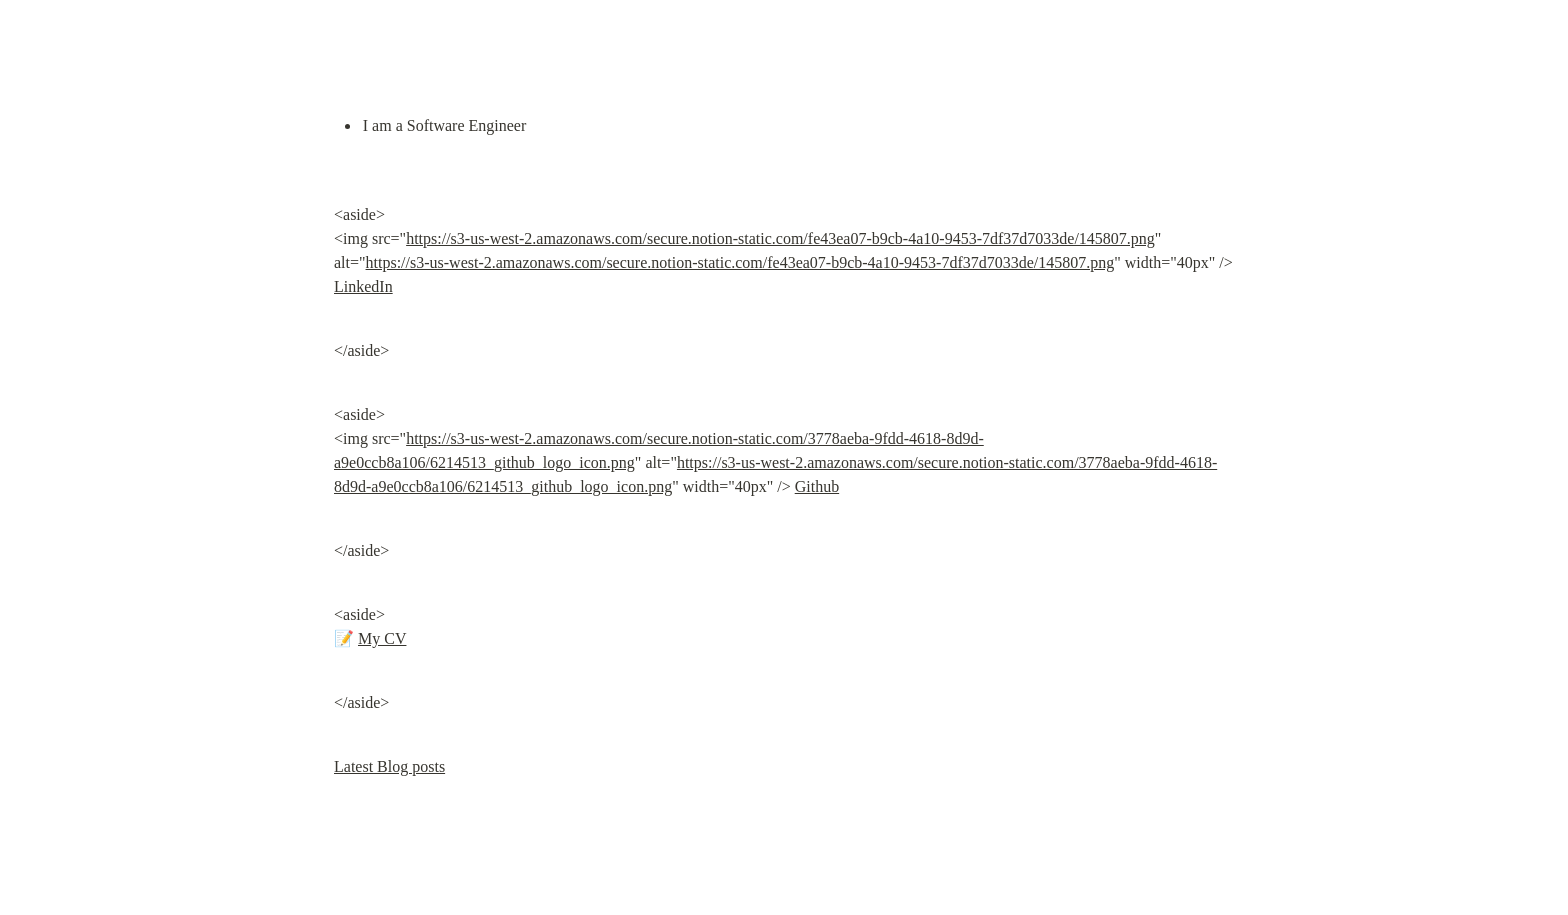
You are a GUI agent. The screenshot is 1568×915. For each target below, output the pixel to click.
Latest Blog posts (389, 766)
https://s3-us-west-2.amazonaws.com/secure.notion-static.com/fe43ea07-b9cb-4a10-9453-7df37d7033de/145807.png (780, 238)
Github (817, 486)
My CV (382, 638)
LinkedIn (363, 286)
